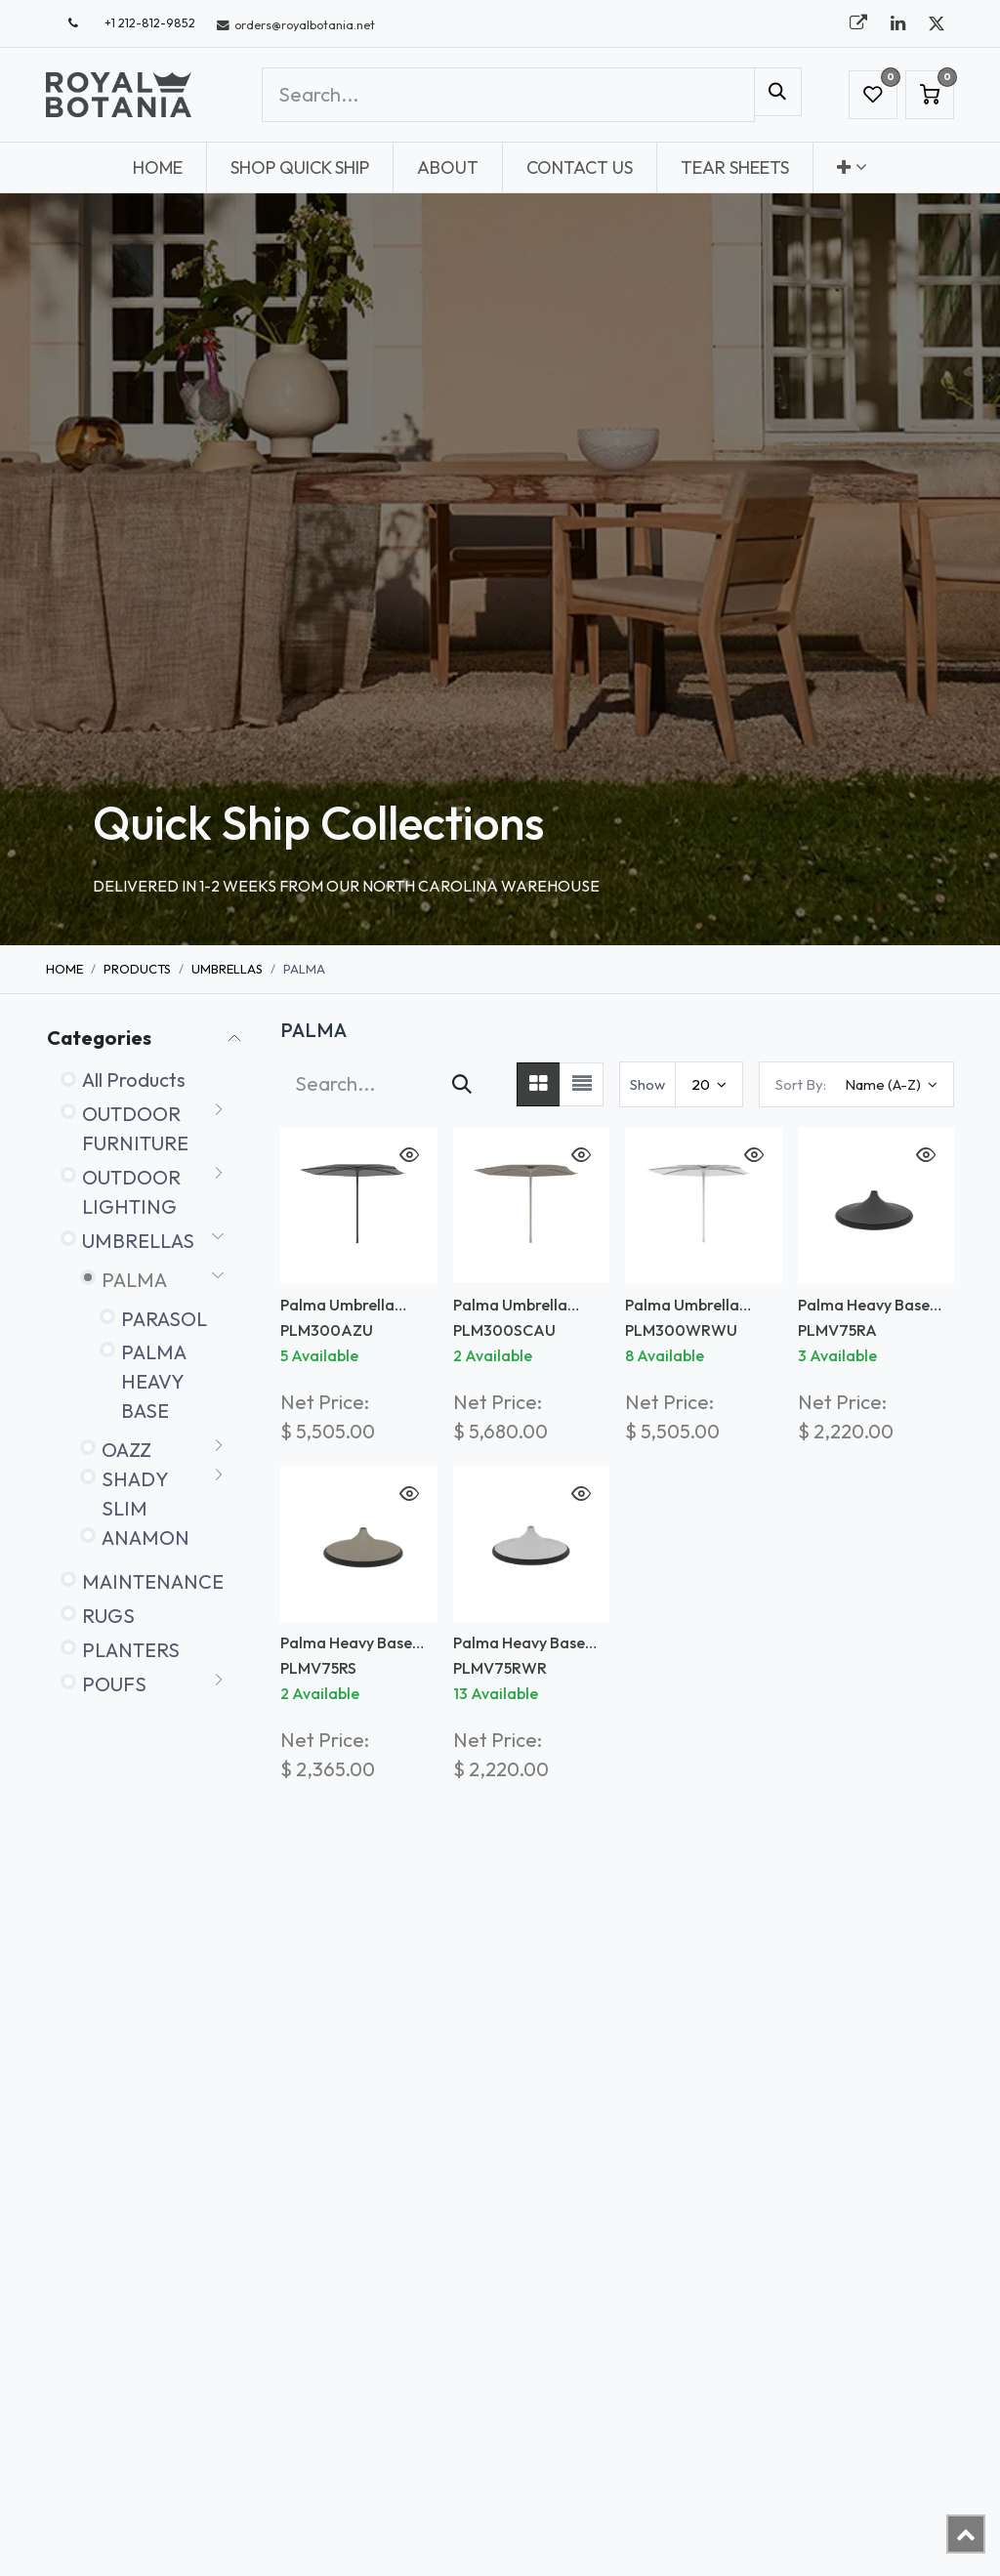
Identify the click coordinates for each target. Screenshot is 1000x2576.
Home (64, 968)
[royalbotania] (858, 23)
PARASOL (164, 1319)
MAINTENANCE (153, 1581)
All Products (134, 1079)
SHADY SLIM (135, 1493)
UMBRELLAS (227, 968)
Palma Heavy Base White (519, 1652)
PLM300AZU (326, 1330)
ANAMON (145, 1537)
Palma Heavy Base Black (864, 1314)
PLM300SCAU (504, 1330)
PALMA (134, 1279)
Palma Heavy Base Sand (346, 1652)
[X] (936, 23)
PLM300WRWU (681, 1330)
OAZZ (126, 1449)
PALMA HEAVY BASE (153, 1381)
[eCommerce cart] (929, 94)
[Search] (778, 91)
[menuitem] (157, 167)
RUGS (108, 1615)
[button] (856, 1084)
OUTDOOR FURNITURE (135, 1128)
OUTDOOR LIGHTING (131, 1192)
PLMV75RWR (500, 1668)
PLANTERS (131, 1650)
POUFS (114, 1684)
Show (647, 1084)
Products (137, 968)
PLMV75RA (837, 1330)
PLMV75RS (318, 1668)
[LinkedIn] (897, 23)
